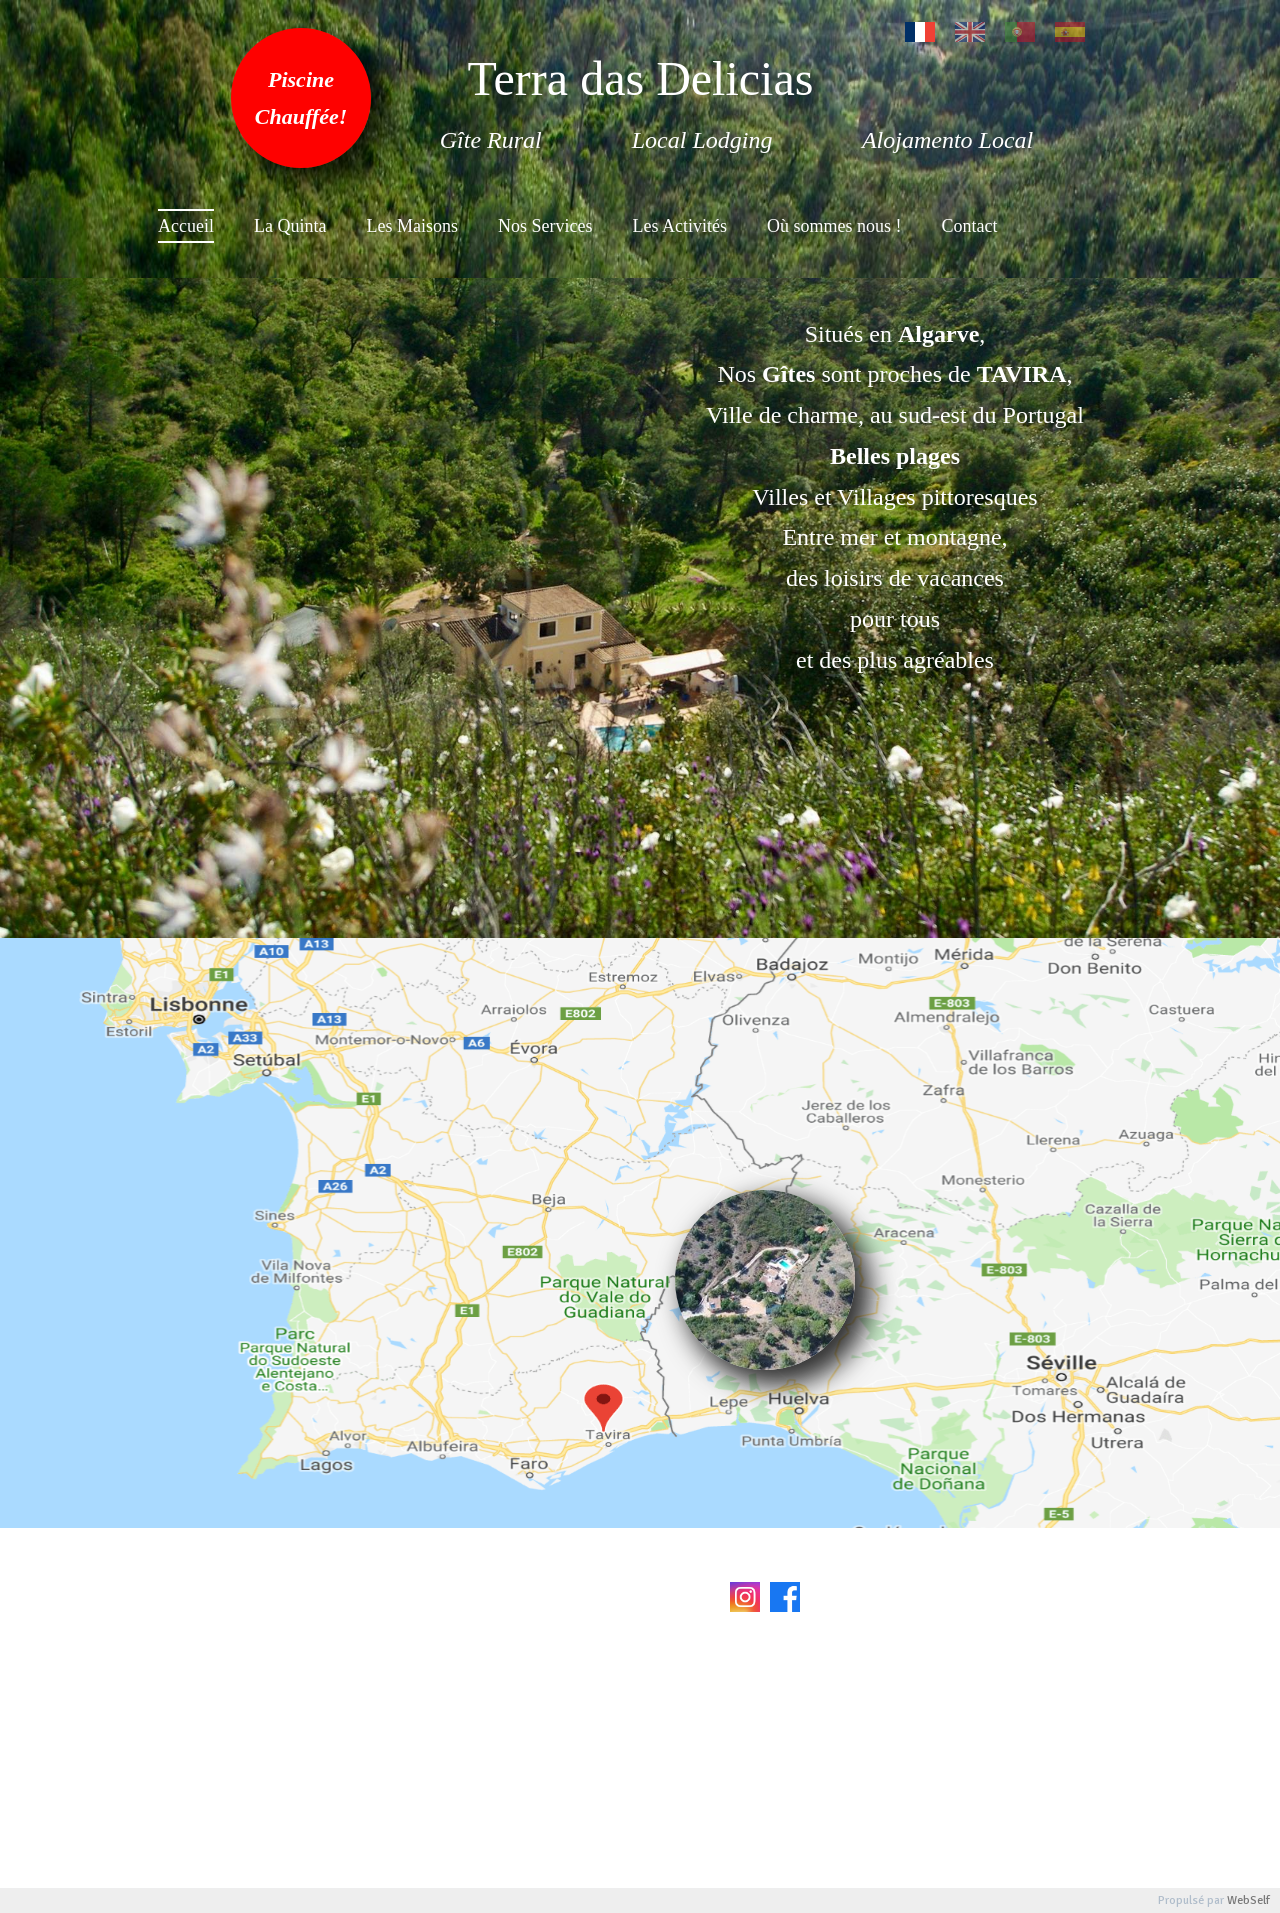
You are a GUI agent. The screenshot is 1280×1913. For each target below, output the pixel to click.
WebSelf (1248, 1900)
